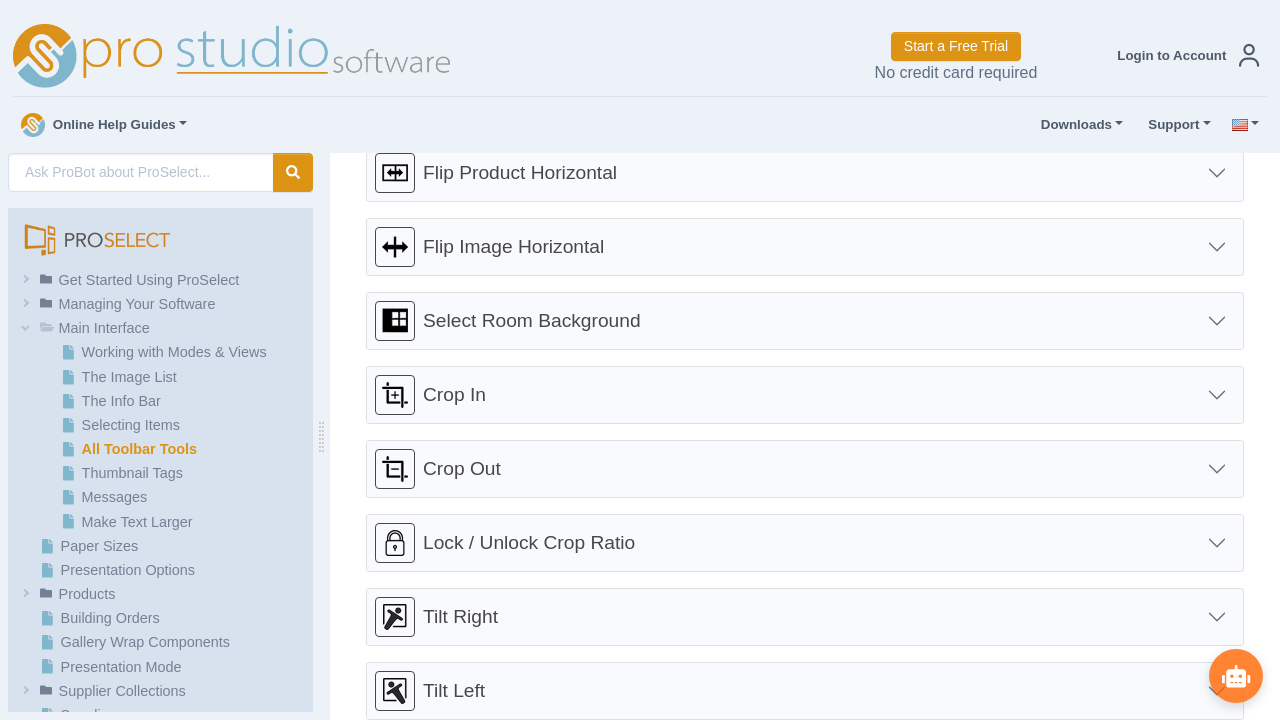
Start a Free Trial (956, 46)
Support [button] (1169, 125)
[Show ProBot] (1235, 675)
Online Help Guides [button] (98, 125)
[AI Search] (141, 172)
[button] (1184, 55)
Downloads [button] (1072, 125)
